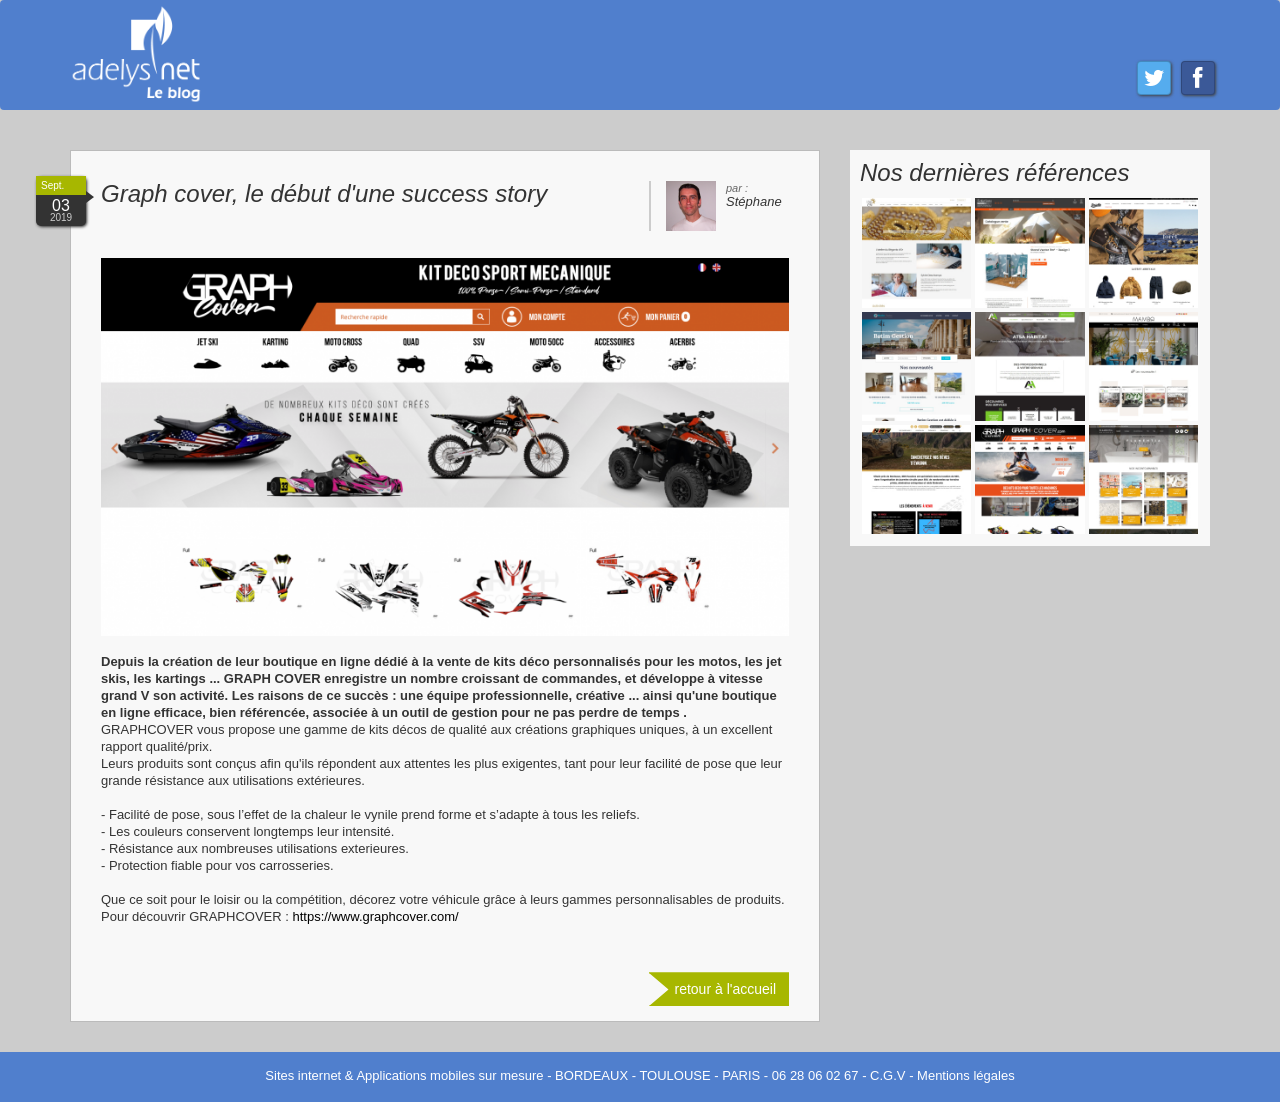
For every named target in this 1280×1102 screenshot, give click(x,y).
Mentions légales (966, 1075)
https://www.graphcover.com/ (375, 916)
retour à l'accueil (726, 989)
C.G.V (887, 1075)
